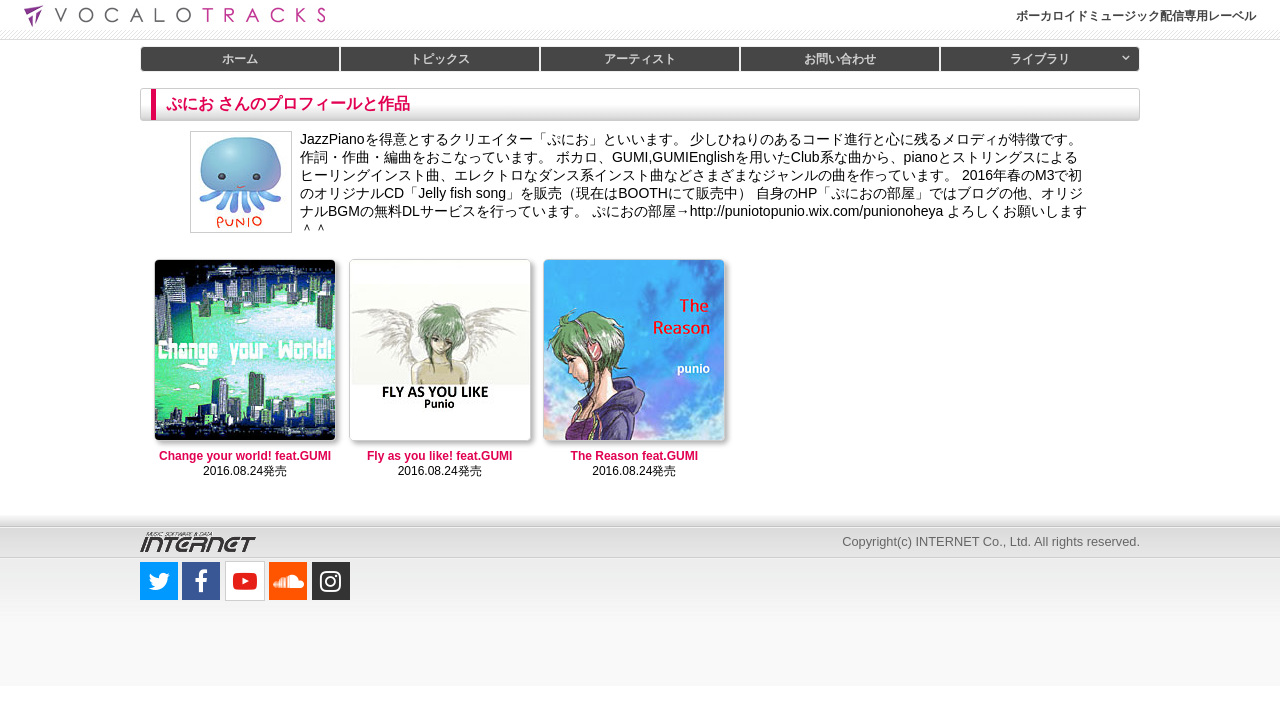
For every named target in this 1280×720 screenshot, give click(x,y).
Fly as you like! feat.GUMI (439, 456)
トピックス (440, 59)
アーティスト (640, 59)
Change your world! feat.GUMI (245, 456)
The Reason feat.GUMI (634, 456)
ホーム (240, 59)
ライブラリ (1040, 59)
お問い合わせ (840, 59)
